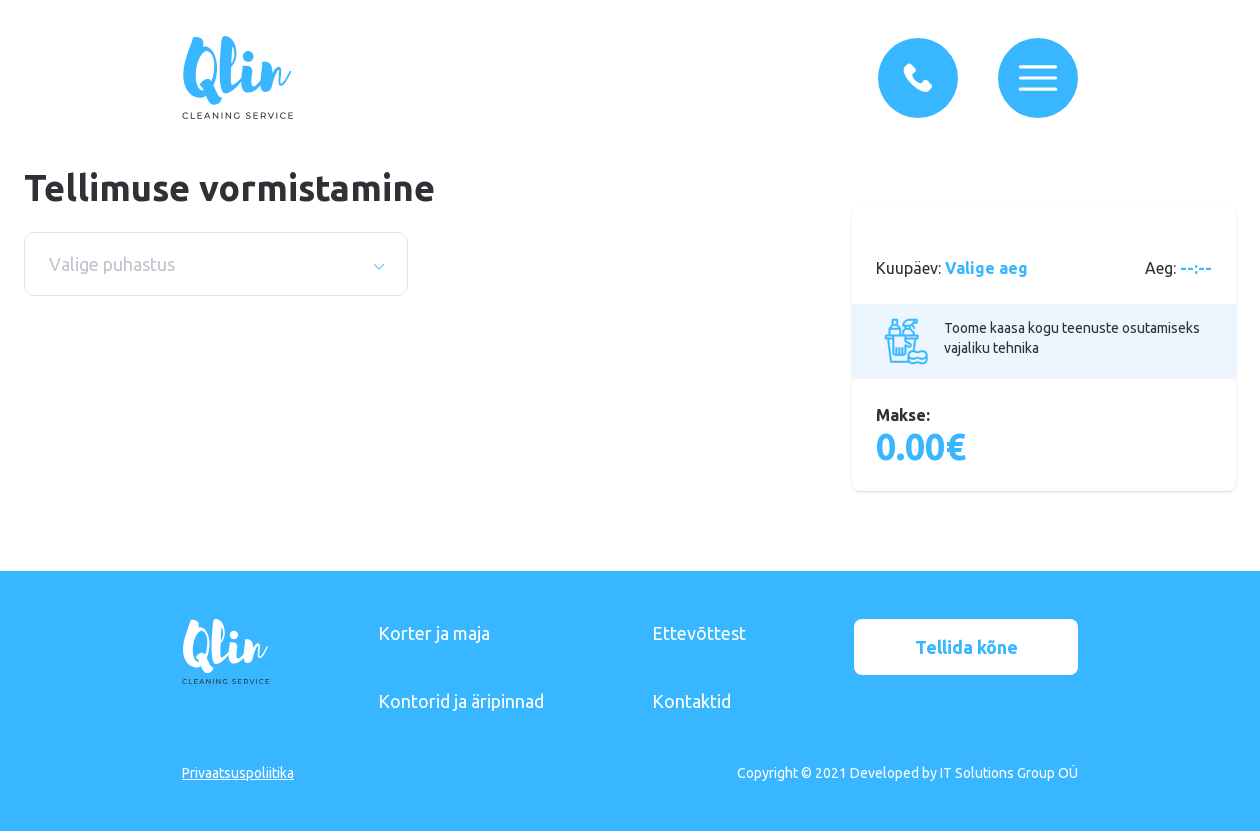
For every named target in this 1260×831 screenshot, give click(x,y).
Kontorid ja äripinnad (461, 701)
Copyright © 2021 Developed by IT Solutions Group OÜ (907, 773)
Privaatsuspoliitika (238, 773)
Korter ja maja (434, 633)
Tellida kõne (966, 647)
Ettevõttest (699, 633)
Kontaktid (691, 701)
